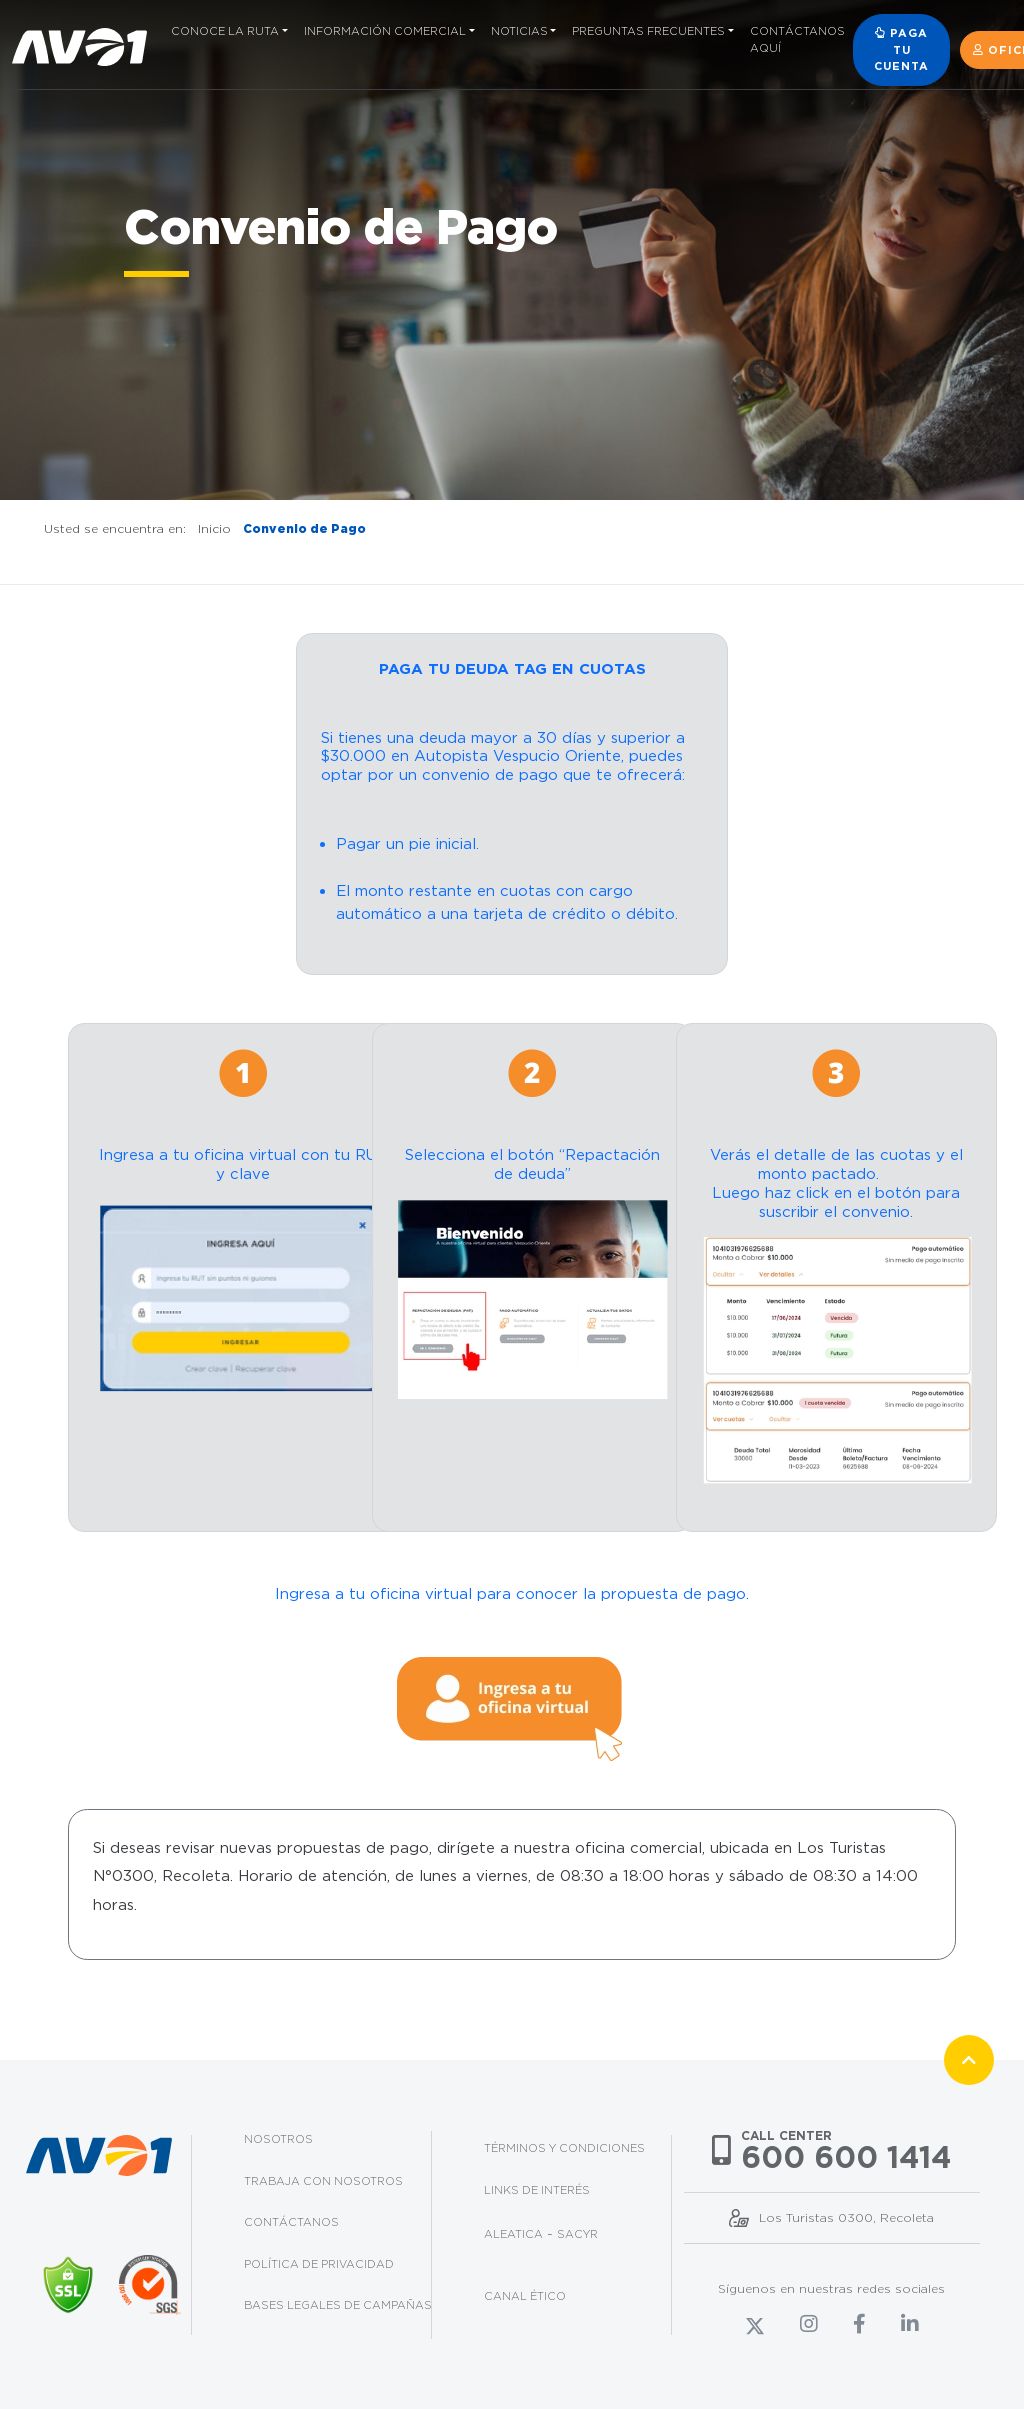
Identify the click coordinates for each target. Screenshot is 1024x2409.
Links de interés (537, 2190)
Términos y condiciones (564, 2148)
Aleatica (513, 2234)
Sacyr (577, 2234)
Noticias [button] (519, 31)
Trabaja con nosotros (323, 2181)
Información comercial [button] (385, 31)
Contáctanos (291, 2222)
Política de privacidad (319, 2264)
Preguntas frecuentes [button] (648, 31)
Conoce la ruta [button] (225, 31)
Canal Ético (525, 2296)
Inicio (214, 528)
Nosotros (278, 2139)
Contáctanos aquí (797, 39)
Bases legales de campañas (338, 2305)
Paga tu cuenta (901, 49)
